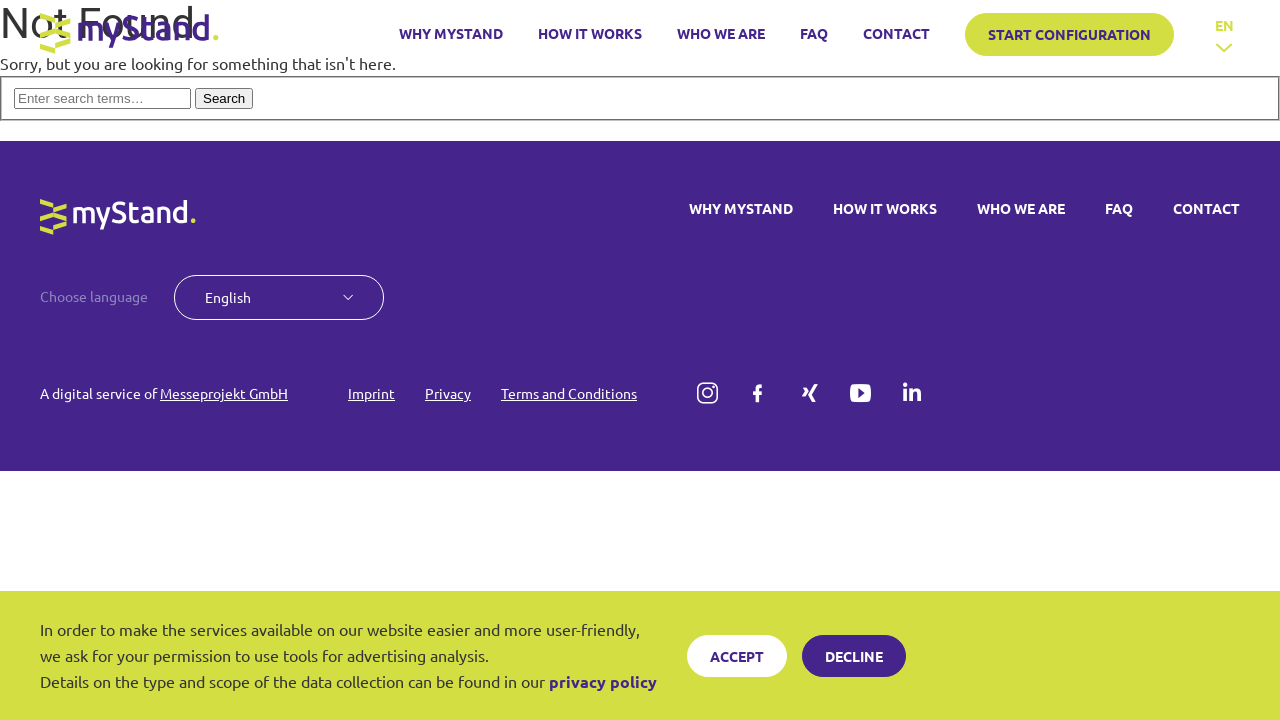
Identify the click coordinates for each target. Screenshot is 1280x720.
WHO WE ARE (721, 33)
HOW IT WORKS (590, 33)
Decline (854, 656)
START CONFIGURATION (1069, 34)
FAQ (814, 33)
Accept (737, 656)
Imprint (371, 393)
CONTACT (896, 33)
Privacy (448, 393)
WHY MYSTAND (451, 33)
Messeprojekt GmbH (224, 393)
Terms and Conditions (569, 393)
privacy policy (603, 681)
